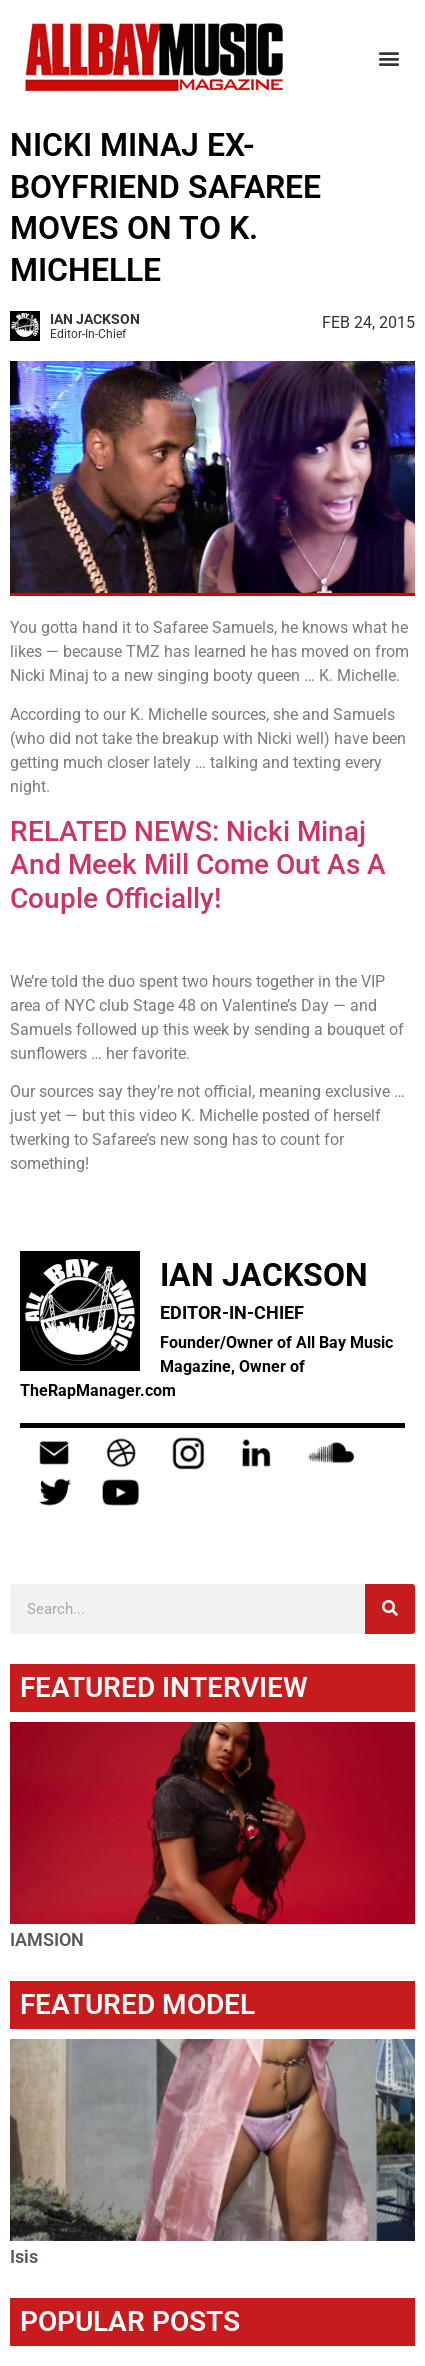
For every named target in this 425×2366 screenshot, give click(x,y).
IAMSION (47, 1939)
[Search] (390, 1609)
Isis (24, 2256)
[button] (388, 57)
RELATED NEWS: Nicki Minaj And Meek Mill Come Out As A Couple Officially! (198, 865)
